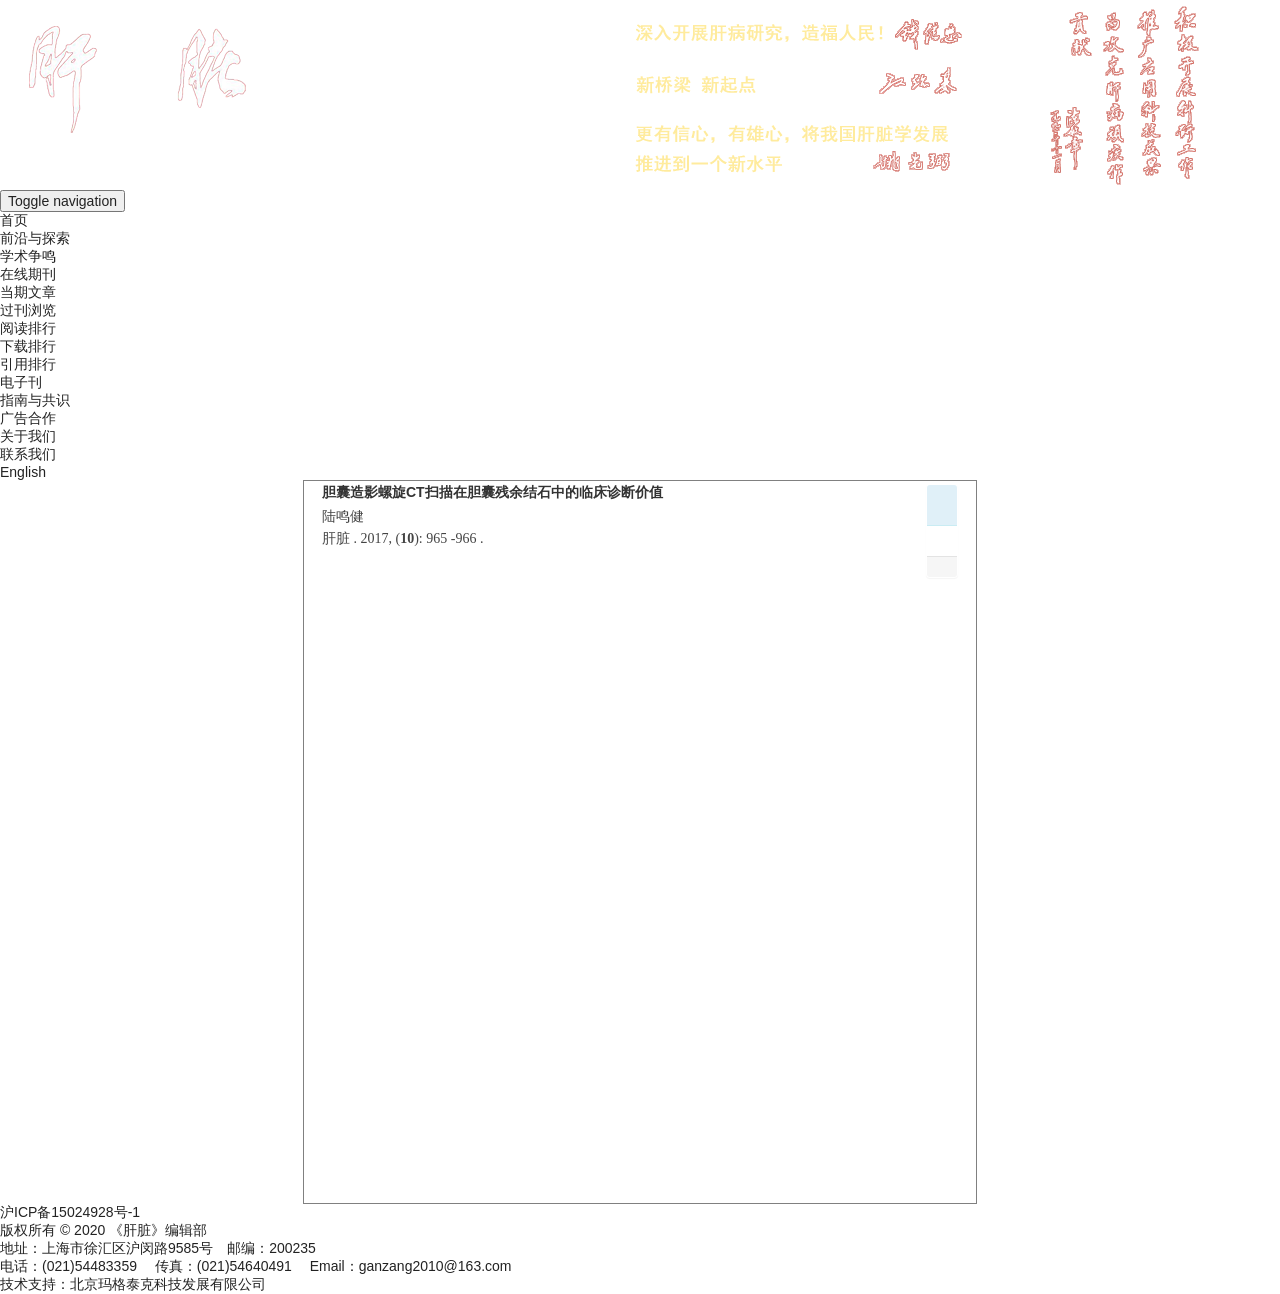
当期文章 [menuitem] (28, 292)
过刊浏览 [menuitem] (28, 310)
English (23, 472)
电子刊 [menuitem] (21, 382)
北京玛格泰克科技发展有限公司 (168, 1284)
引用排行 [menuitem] (28, 364)
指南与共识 (35, 400)
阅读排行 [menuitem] (28, 328)
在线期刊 (28, 274)
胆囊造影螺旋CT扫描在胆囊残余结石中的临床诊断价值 (492, 492)
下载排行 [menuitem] (28, 346)
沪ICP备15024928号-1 (70, 1212)
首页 (14, 220)
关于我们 (28, 436)
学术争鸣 (28, 256)
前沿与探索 (35, 238)
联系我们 (28, 454)
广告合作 (28, 418)
